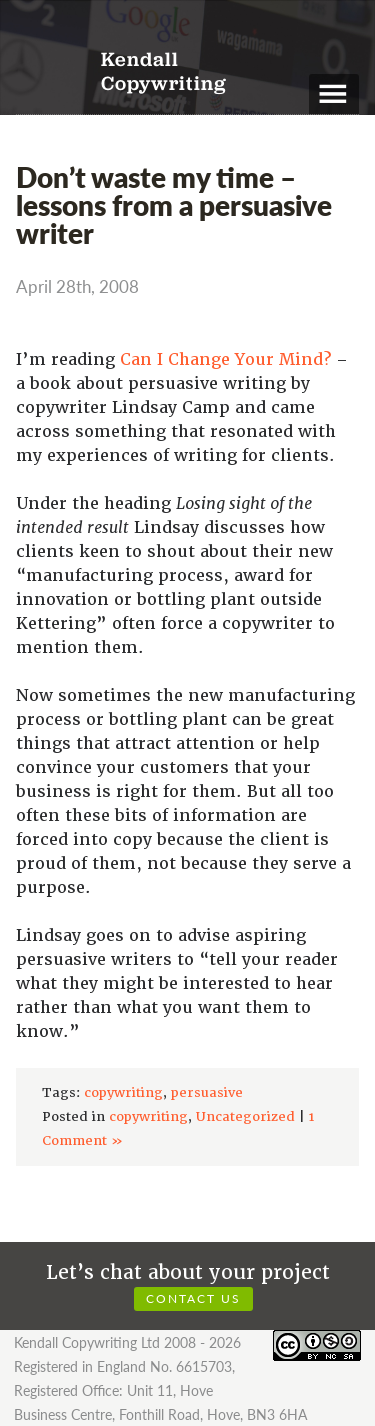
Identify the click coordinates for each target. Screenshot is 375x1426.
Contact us (193, 1298)
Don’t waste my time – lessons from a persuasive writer (174, 204)
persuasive (207, 1092)
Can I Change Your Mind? (225, 359)
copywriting (123, 1092)
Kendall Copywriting (163, 73)
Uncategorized (245, 1116)
